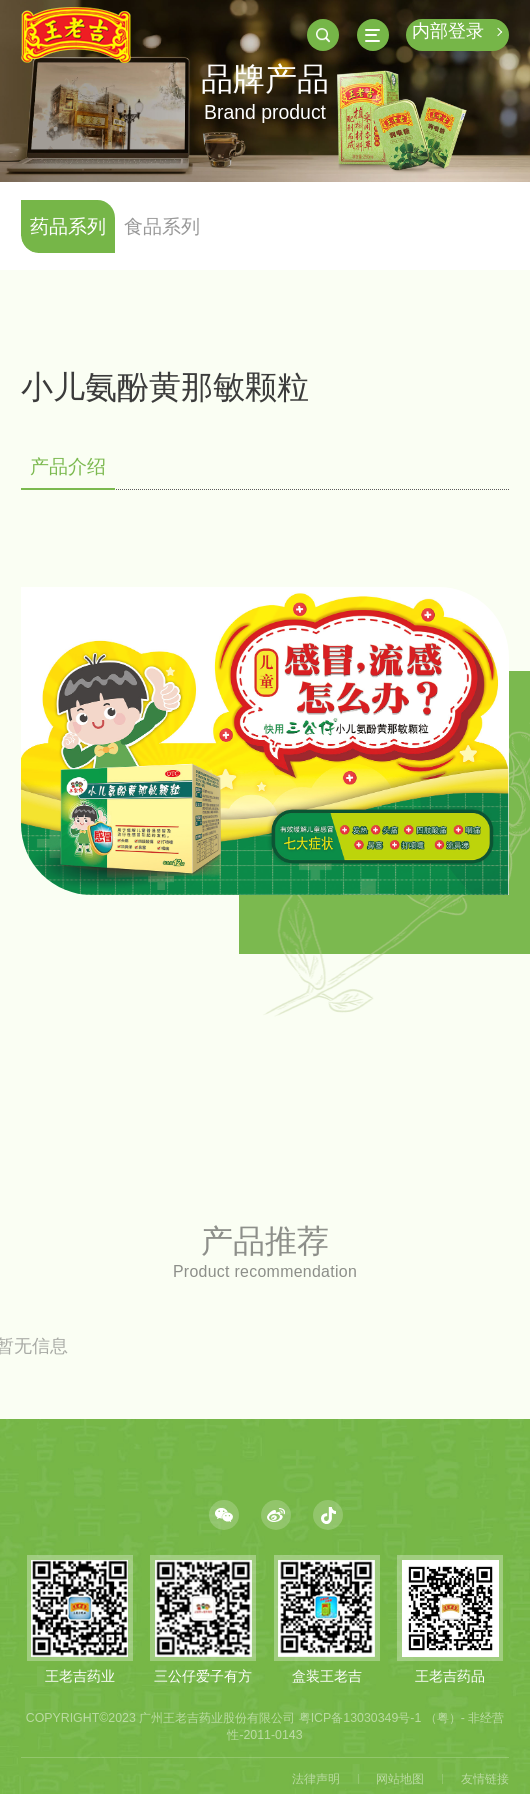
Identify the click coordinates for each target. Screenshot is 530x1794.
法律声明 (316, 1779)
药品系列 (68, 226)
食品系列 (162, 226)
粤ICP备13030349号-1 (360, 1718)
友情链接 (485, 1779)
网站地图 (400, 1779)
